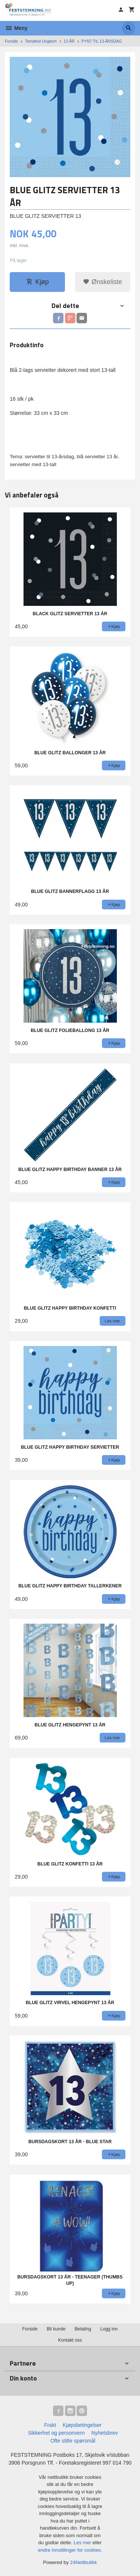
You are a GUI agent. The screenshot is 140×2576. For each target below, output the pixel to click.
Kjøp (37, 282)
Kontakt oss (70, 2340)
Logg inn (109, 2329)
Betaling (83, 2329)
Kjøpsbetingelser (82, 2425)
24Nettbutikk (83, 2562)
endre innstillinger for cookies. (70, 2550)
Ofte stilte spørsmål (73, 2441)
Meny (16, 28)
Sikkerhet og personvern (56, 2433)
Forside (11, 41)
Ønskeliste (102, 282)
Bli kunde (56, 2329)
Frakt (50, 2425)
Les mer (83, 2542)
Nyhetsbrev (104, 2433)
